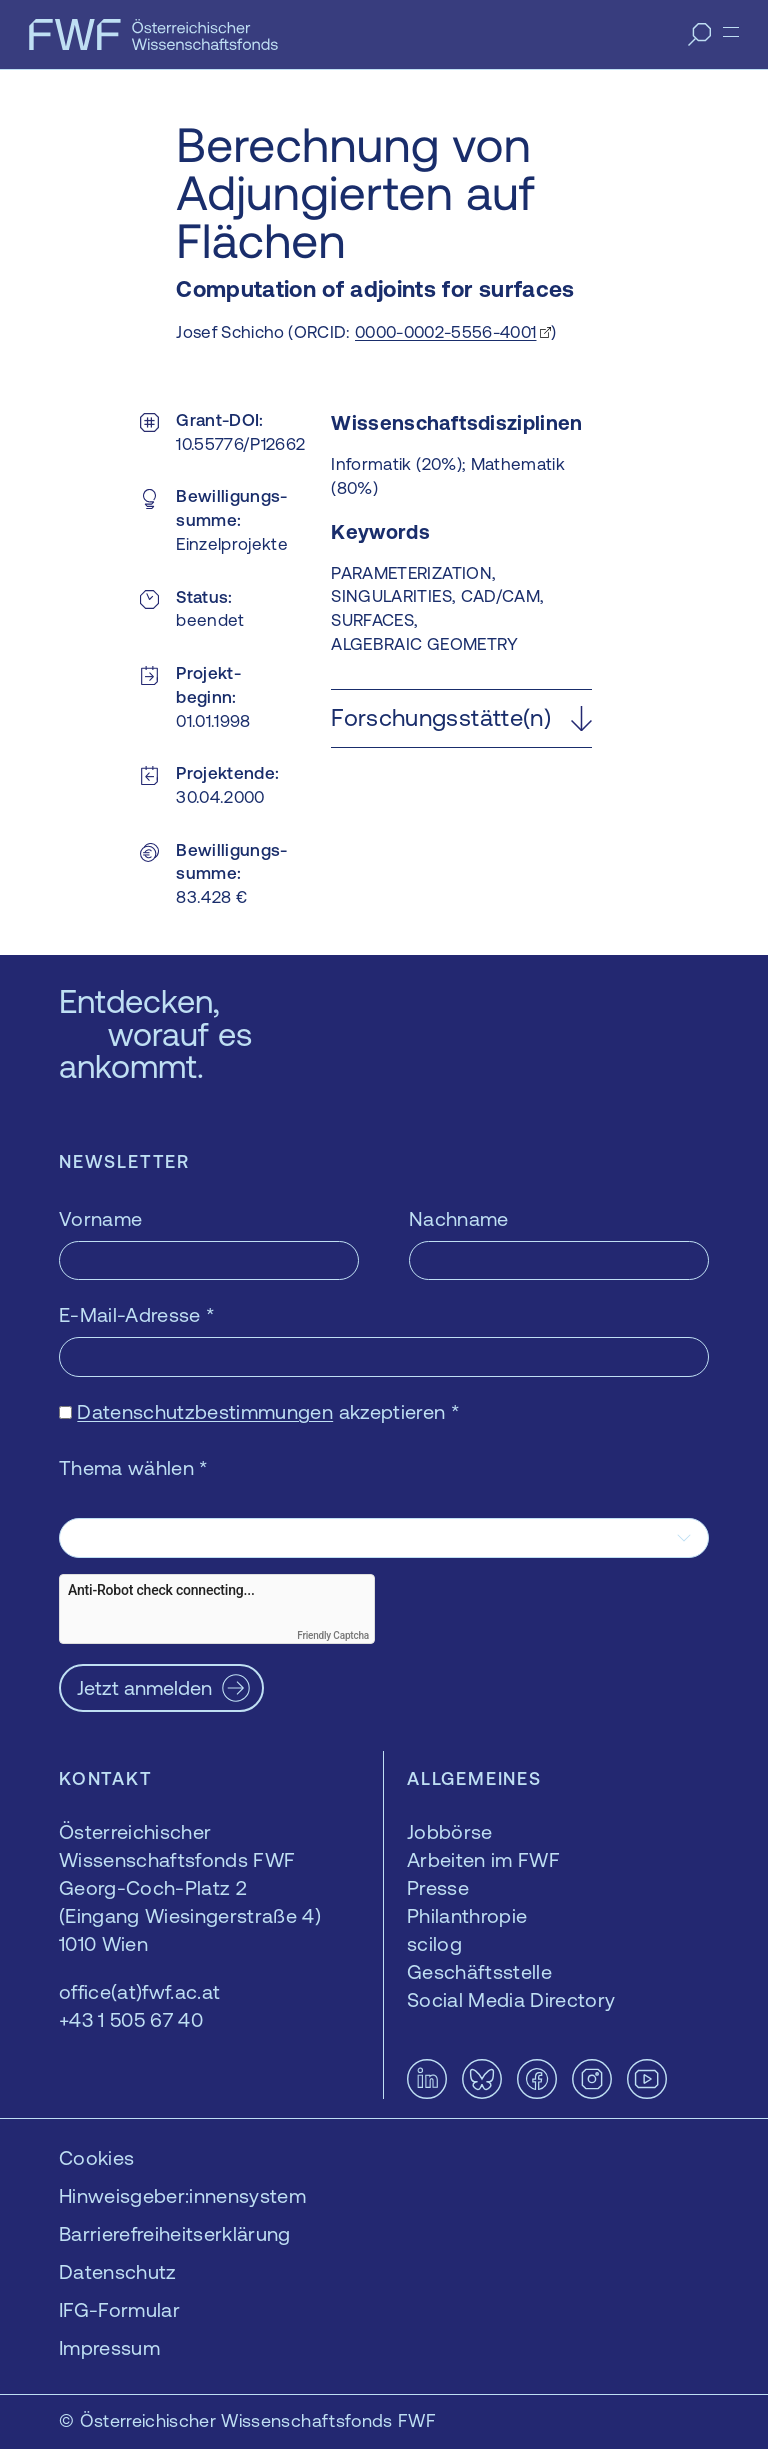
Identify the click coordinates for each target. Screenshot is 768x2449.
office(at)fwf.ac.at (139, 1991)
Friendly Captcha (333, 1635)
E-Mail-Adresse (137, 1314)
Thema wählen (134, 1467)
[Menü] (731, 32)
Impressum (109, 2347)
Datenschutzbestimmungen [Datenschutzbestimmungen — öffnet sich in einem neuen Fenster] (205, 1411)
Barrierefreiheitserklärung (175, 2233)
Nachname (459, 1218)
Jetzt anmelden (144, 1687)
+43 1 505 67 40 (131, 2019)
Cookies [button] (96, 2157)
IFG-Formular (119, 2309)
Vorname (100, 1218)
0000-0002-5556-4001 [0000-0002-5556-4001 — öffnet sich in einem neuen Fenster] (445, 332)
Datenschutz (118, 2271)
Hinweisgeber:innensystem (182, 2195)
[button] (461, 718)
